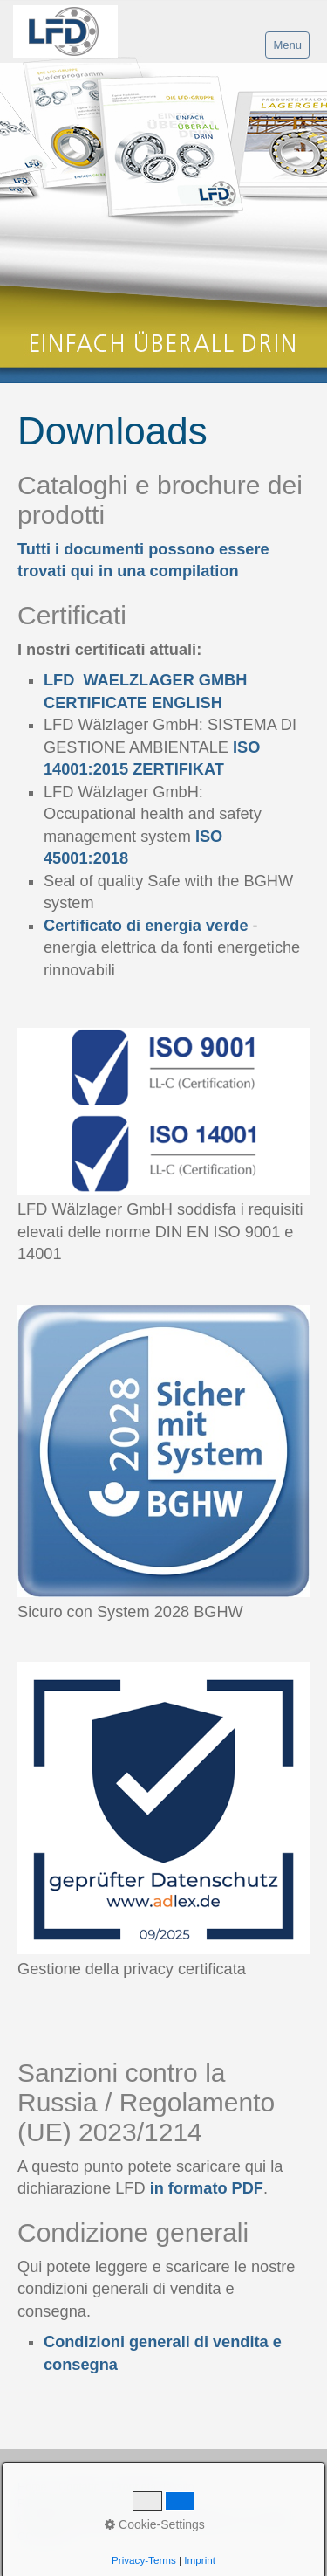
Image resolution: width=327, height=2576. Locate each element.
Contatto (79, 2487)
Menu (287, 45)
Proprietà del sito (153, 2487)
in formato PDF (206, 2188)
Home (32, 2487)
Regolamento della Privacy (82, 2503)
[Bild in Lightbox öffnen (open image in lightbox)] (163, 1111)
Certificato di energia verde (146, 925)
